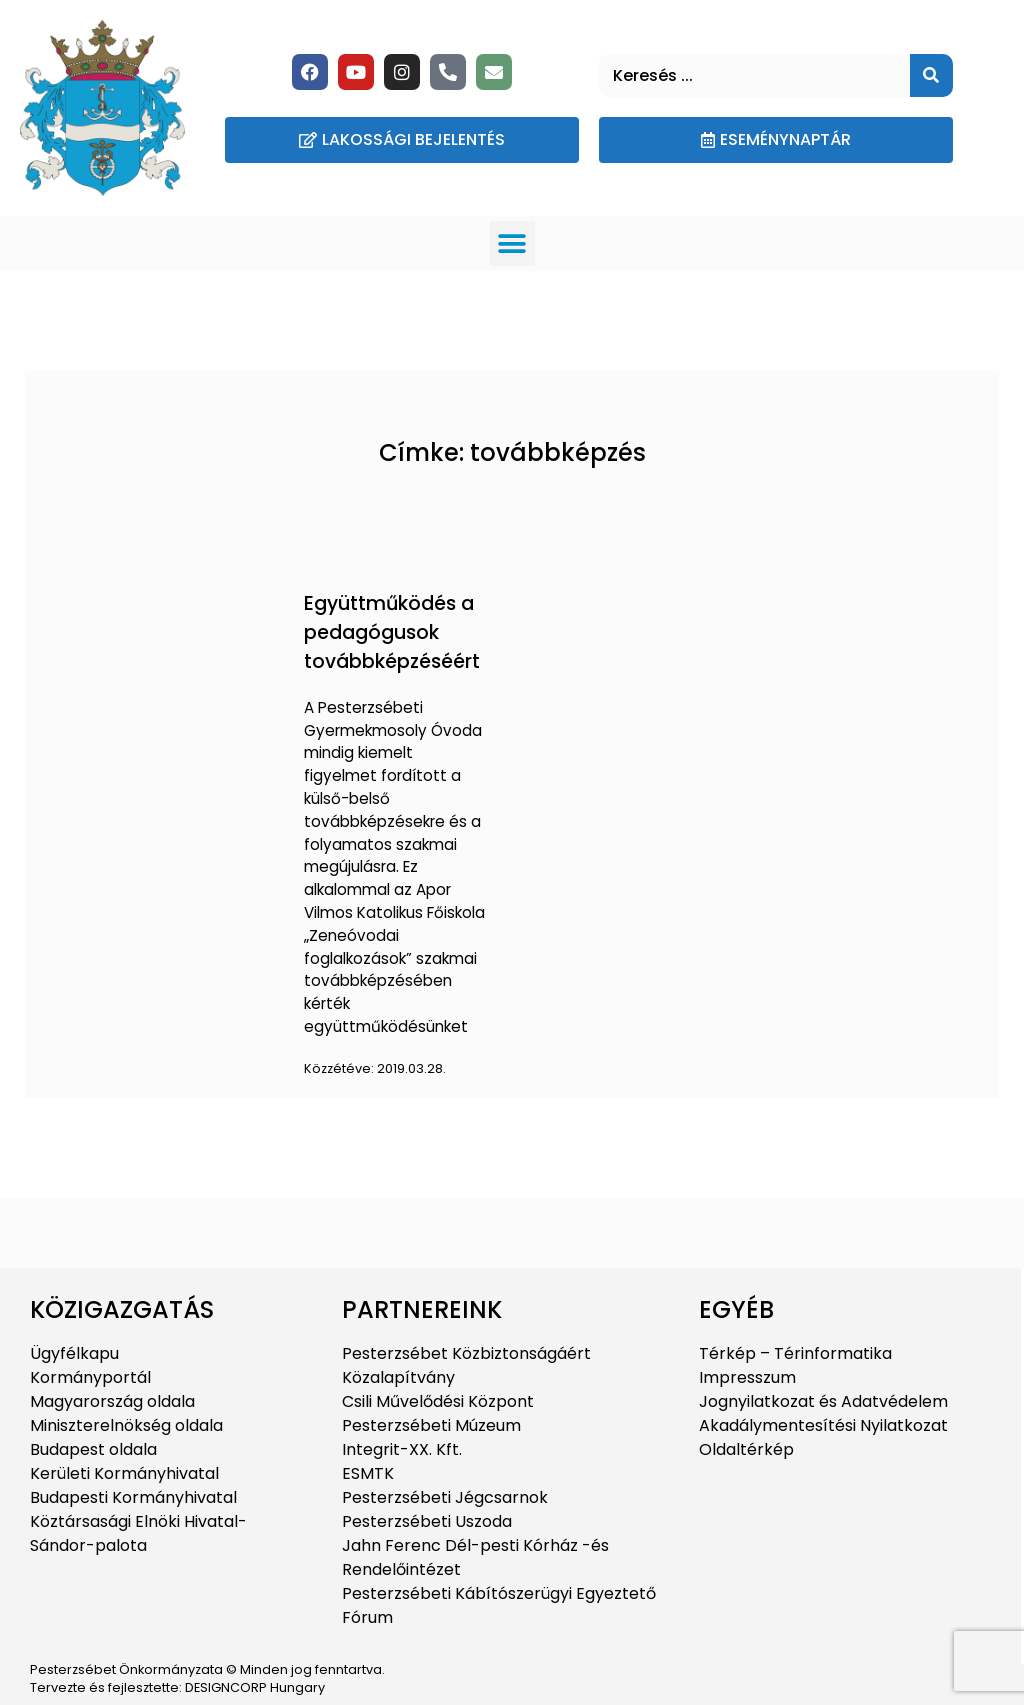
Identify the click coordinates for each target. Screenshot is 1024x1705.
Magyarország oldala (112, 1401)
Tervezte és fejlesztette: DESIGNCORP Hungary (177, 1687)
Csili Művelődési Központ (438, 1401)
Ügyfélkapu (74, 1353)
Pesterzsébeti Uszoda (427, 1521)
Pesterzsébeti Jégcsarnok (445, 1497)
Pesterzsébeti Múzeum (431, 1425)
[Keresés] (931, 75)
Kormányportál (90, 1377)
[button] (512, 243)
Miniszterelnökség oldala (126, 1425)
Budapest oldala (93, 1449)
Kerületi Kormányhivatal (124, 1473)
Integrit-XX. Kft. (402, 1449)
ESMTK (368, 1473)
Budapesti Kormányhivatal (133, 1497)
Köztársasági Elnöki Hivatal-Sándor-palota (138, 1533)
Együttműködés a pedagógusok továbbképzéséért (392, 632)
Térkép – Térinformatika (795, 1353)
